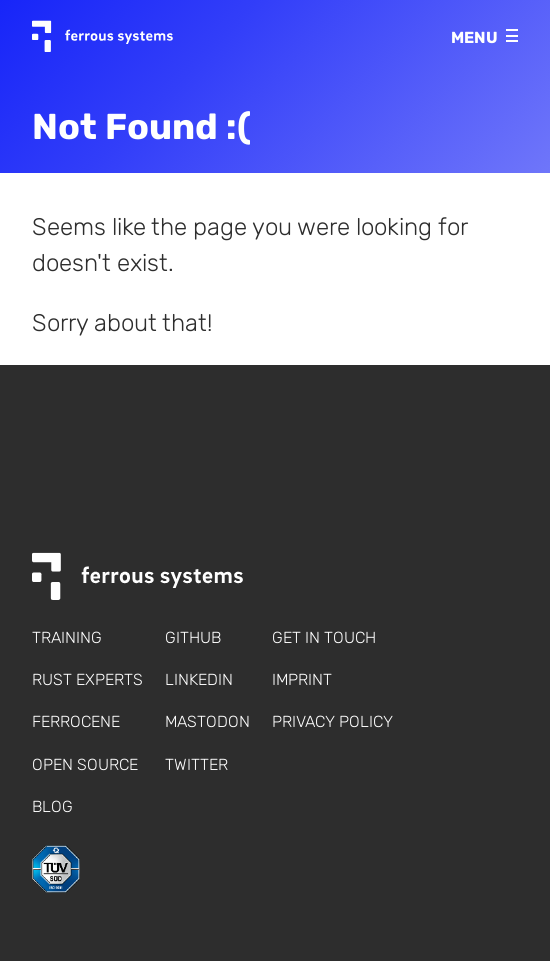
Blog (52, 806)
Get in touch (324, 637)
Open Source (85, 764)
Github (193, 637)
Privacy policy (332, 721)
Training (67, 637)
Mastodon (207, 721)
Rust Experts (87, 679)
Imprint (302, 679)
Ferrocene (76, 721)
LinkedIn (199, 679)
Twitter (196, 764)
